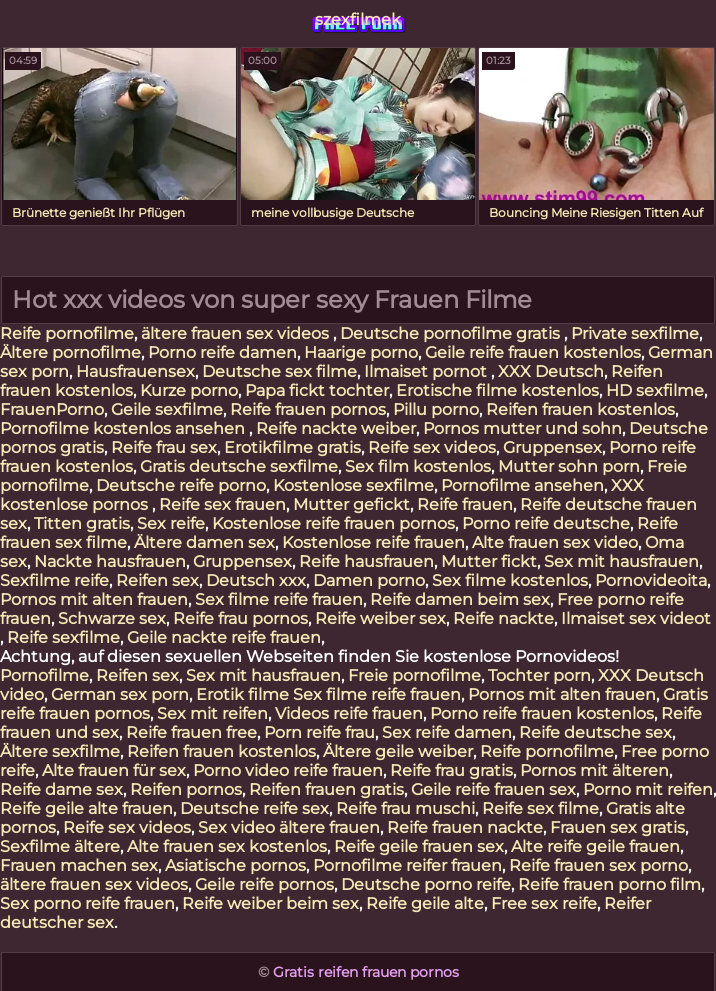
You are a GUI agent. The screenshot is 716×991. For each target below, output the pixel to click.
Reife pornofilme (67, 333)
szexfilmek (358, 19)
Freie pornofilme (414, 675)
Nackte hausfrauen (110, 561)
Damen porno (369, 580)
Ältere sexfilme (60, 751)
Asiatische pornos (235, 865)
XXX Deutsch (551, 371)
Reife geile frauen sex (419, 846)
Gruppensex (552, 447)
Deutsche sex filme (279, 371)
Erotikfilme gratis (292, 447)
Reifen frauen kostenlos (580, 409)
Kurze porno (189, 390)
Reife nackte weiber (336, 428)
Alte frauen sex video (555, 542)
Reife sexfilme (63, 637)
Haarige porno (361, 352)
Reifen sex (157, 580)
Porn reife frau (319, 732)
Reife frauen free (191, 732)
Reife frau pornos (240, 618)
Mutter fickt (489, 561)
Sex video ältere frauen (289, 827)
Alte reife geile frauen (595, 846)
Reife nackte (503, 618)
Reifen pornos (186, 789)
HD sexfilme (655, 390)
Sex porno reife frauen (87, 903)
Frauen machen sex (79, 865)
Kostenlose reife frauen (373, 542)
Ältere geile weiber (398, 751)
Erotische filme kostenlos (497, 390)
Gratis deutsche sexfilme (239, 466)
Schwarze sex (112, 618)
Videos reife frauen (349, 713)
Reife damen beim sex (460, 599)
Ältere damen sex (204, 542)
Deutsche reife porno (181, 485)
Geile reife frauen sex (493, 789)
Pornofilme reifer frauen (407, 865)
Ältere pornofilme (70, 352)
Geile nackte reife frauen (224, 637)
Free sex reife (544, 903)
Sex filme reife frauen (279, 599)
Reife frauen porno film (609, 884)
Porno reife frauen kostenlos (542, 713)
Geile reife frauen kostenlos (533, 352)
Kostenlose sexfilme (353, 485)
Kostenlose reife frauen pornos (333, 523)
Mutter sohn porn (569, 466)
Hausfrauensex (135, 371)
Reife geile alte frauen (86, 808)
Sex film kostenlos (418, 466)
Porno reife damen (222, 352)
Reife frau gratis (451, 770)
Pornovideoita (651, 580)
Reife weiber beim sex (270, 903)
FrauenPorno (52, 409)
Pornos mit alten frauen (94, 599)
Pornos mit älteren (594, 770)
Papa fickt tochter (317, 390)
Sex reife (171, 523)
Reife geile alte (425, 903)
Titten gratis (82, 523)
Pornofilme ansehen (522, 485)
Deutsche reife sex (254, 808)
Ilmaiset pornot (427, 371)
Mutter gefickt (351, 504)
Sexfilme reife (54, 580)
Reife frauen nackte (465, 827)
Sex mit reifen (212, 713)
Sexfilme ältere (60, 846)
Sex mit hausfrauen (621, 561)
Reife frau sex (164, 447)
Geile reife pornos (264, 884)
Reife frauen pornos (308, 409)
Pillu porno (436, 409)
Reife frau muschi (405, 808)
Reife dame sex (61, 789)
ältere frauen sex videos (237, 333)
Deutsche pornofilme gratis (452, 333)
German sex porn (120, 694)
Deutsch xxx (256, 580)
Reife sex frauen (222, 504)
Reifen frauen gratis (326, 789)
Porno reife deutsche (546, 523)
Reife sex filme (540, 808)
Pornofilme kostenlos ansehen (124, 428)
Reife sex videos (432, 447)
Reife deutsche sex (595, 732)
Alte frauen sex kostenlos (227, 846)
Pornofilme (44, 675)
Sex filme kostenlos (510, 580)
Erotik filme (242, 694)
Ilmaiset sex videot (636, 618)
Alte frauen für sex (114, 770)
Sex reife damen (447, 732)
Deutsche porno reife (426, 884)
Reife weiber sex (380, 618)
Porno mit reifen (648, 789)
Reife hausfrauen (366, 561)
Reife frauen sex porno (598, 865)
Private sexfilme (635, 333)
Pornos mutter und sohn (522, 428)
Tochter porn (539, 675)
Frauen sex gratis (617, 827)
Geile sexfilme (167, 409)
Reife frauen (465, 504)
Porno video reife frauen (288, 770)
